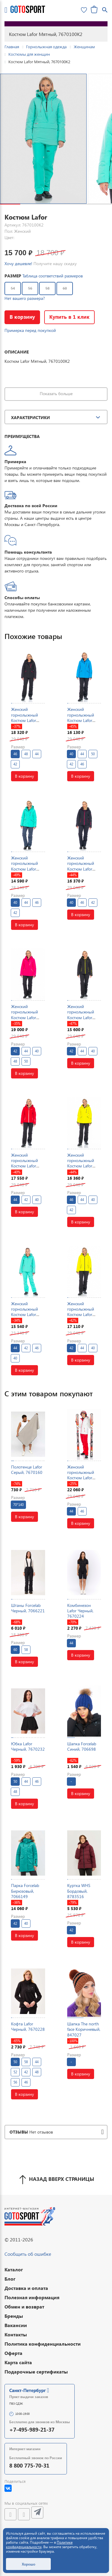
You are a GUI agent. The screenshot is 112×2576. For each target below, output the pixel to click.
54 (13, 288)
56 (30, 288)
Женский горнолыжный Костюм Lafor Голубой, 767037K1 (80, 720)
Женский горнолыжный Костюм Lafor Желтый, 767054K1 (80, 1314)
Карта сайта (18, 2362)
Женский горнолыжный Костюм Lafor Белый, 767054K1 (83, 1475)
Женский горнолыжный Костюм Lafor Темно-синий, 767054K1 (80, 869)
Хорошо (28, 2564)
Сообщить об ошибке (27, 2254)
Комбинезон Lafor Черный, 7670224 (80, 1610)
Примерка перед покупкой (30, 330)
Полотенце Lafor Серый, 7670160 (26, 1469)
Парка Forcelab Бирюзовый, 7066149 (25, 1890)
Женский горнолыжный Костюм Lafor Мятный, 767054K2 (24, 1314)
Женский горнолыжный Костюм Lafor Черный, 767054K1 (80, 1017)
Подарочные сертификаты (36, 2371)
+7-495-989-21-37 (31, 2429)
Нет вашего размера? (24, 298)
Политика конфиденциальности (42, 2344)
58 (47, 288)
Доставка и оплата (26, 2288)
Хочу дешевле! (18, 263)
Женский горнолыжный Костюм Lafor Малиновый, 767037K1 (24, 1017)
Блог (10, 2279)
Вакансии (15, 2325)
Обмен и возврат (24, 2306)
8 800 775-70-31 (29, 2465)
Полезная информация (31, 2297)
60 (65, 288)
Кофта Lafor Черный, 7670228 (28, 2026)
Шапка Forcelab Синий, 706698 (81, 1746)
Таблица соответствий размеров (52, 276)
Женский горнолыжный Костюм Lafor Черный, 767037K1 (24, 720)
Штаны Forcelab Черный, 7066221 (28, 1607)
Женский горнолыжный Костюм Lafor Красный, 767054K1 (24, 1166)
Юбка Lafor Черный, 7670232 (28, 1746)
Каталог (13, 2269)
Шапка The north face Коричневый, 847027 (83, 2029)
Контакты (15, 2334)
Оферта (13, 2353)
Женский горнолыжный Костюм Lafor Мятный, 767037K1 (24, 869)
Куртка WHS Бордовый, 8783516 (78, 1890)
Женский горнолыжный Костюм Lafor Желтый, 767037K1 (80, 1166)
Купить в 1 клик (71, 317)
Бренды (13, 2316)
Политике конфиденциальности (39, 2544)
